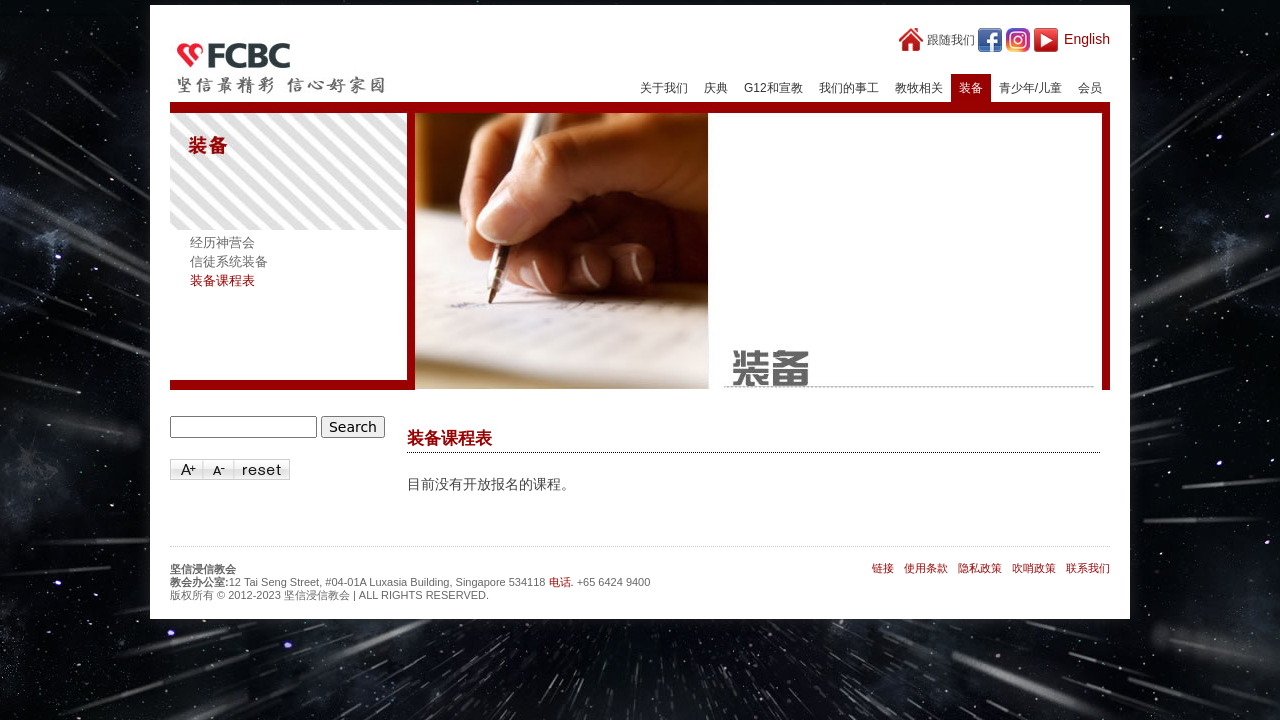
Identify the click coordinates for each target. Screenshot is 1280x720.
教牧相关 (919, 88)
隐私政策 (980, 568)
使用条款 (926, 568)
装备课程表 (222, 280)
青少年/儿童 (1030, 88)
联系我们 (1088, 568)
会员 (1090, 88)
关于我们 (664, 88)
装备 (971, 88)
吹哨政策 (1034, 568)
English (1087, 39)
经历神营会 (222, 242)
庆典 (716, 88)
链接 (883, 568)
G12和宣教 (773, 88)
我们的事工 (849, 88)
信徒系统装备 (229, 261)
